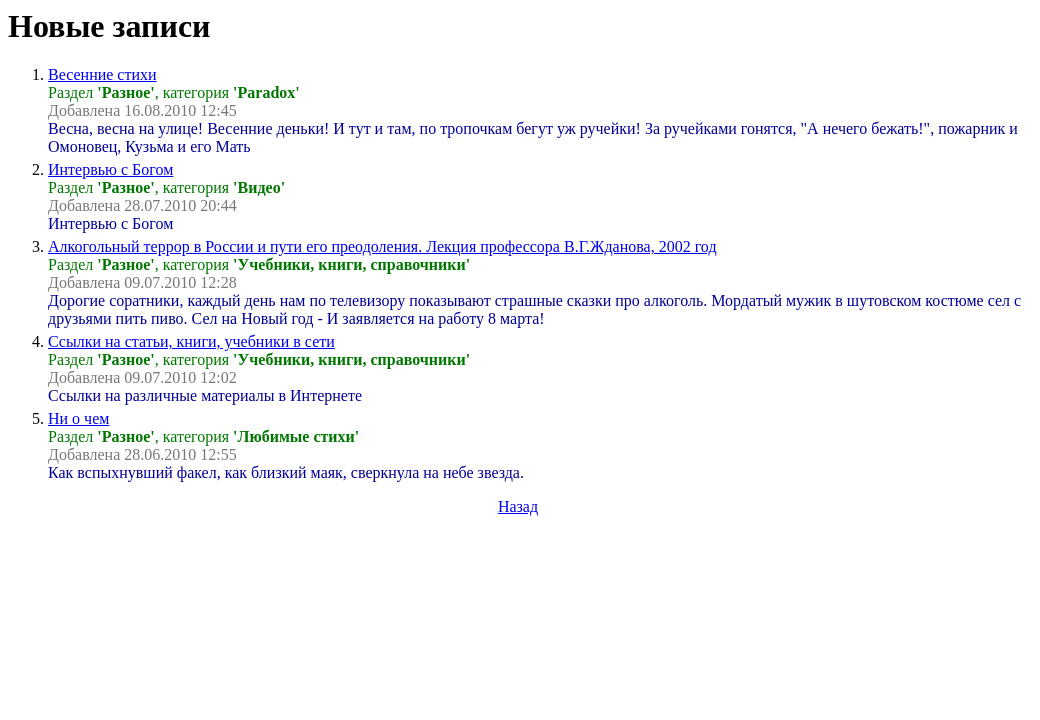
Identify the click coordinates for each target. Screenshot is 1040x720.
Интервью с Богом (110, 169)
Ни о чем (78, 418)
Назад (518, 506)
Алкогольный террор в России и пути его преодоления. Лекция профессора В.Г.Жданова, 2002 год (382, 246)
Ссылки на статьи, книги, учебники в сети (191, 341)
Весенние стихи (102, 74)
